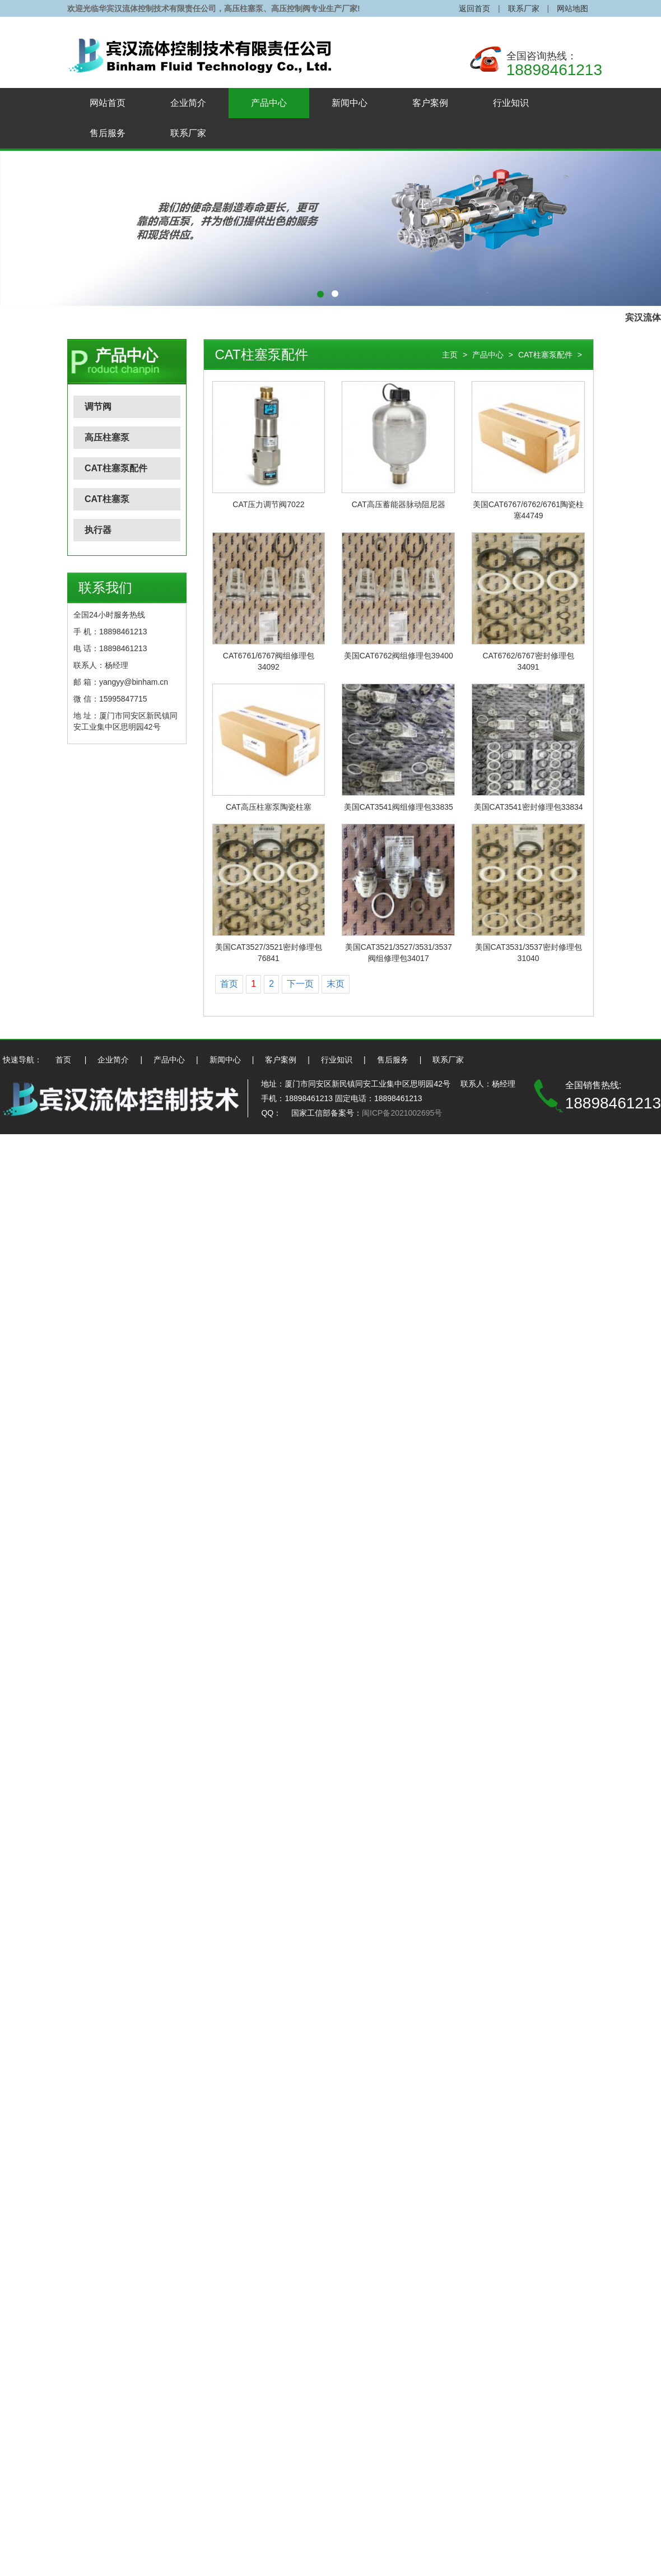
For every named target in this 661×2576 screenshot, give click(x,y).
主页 (450, 354)
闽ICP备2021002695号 (402, 1112)
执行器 (98, 530)
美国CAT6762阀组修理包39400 (398, 655)
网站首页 (107, 103)
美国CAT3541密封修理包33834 (528, 806)
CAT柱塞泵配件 (116, 468)
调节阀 (98, 406)
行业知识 (511, 103)
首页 (229, 983)
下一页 (300, 983)
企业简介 (188, 103)
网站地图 (572, 8)
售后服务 (107, 133)
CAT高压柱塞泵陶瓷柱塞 (268, 806)
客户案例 (430, 103)
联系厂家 (523, 8)
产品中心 (269, 103)
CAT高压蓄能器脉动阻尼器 (398, 504)
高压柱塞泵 (107, 437)
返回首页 (474, 8)
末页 (336, 983)
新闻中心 (349, 103)
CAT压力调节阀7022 (268, 504)
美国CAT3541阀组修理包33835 (398, 806)
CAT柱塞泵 (107, 499)
